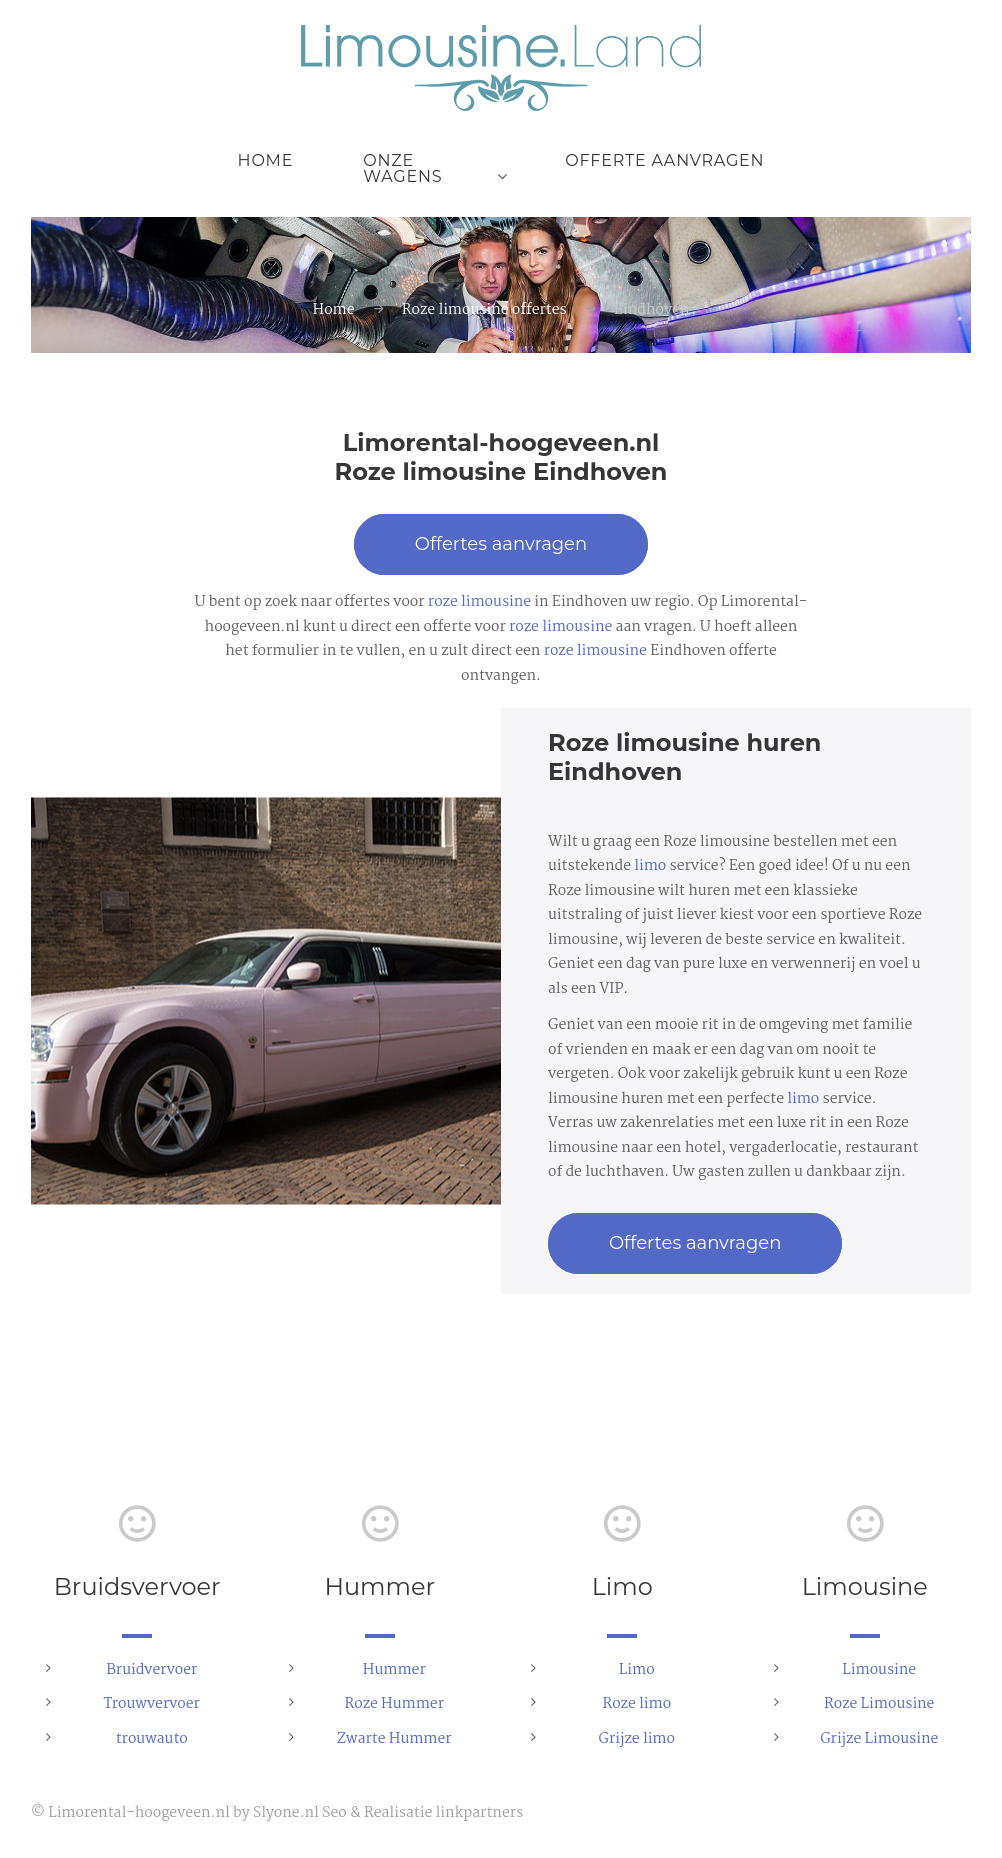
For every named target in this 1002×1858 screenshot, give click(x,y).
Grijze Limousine (879, 1739)
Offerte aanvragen (664, 160)
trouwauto (152, 1739)
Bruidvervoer (151, 1670)
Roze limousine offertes (484, 310)
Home (266, 160)
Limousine (879, 1670)
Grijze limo (637, 1739)
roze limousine (479, 602)
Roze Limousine (879, 1704)
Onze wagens (402, 168)
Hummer (394, 1670)
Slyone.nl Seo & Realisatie (342, 1813)
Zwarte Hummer (394, 1739)
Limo (637, 1670)
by (241, 1813)
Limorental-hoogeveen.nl (139, 1813)
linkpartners (479, 1813)
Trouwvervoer (152, 1704)
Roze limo (636, 1704)
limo (650, 866)
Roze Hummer (394, 1704)
